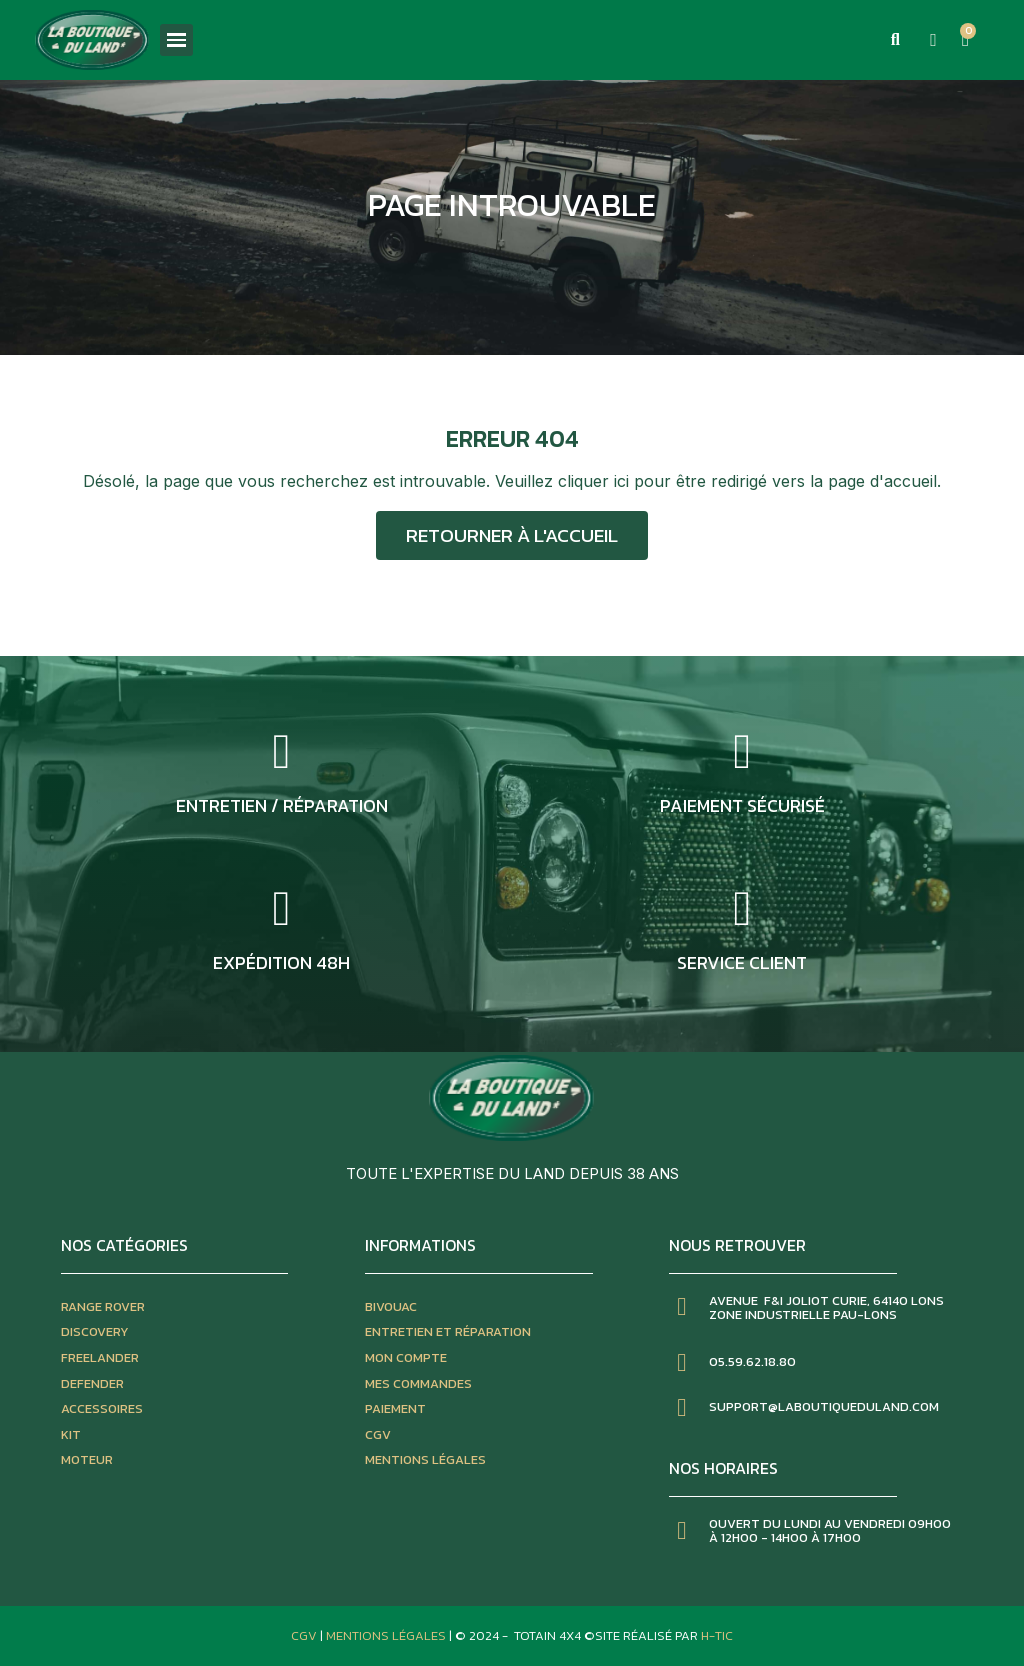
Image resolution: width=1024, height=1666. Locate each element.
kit (71, 1434)
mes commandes (418, 1383)
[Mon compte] (933, 40)
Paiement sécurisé (742, 805)
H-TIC (717, 1635)
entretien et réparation (448, 1331)
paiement (395, 1408)
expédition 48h (281, 962)
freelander (100, 1357)
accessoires (102, 1408)
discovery (95, 1331)
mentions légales (425, 1459)
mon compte (406, 1357)
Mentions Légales (387, 1635)
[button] (895, 40)
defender (92, 1383)
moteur (87, 1459)
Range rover (103, 1306)
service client (742, 962)
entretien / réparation (282, 805)
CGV (378, 1434)
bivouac (391, 1306)
